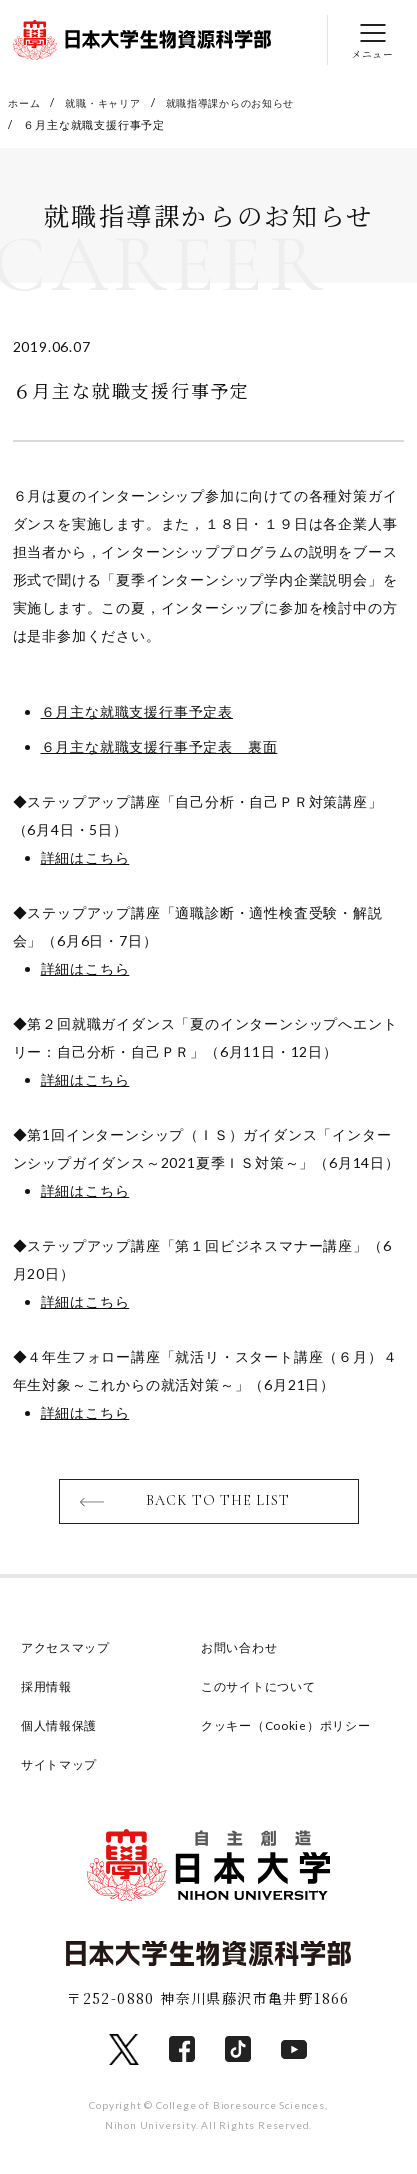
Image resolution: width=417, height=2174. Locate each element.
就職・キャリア (110, 102)
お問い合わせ (242, 1652)
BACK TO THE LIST (218, 1504)
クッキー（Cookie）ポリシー (293, 1730)
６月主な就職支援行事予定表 (137, 712)
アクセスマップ (69, 1652)
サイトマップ (62, 1769)
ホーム (25, 102)
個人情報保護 (62, 1730)
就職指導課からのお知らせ (247, 102)
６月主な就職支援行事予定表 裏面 (159, 747)
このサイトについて (263, 1691)
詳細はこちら (85, 858)
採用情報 (48, 1691)
